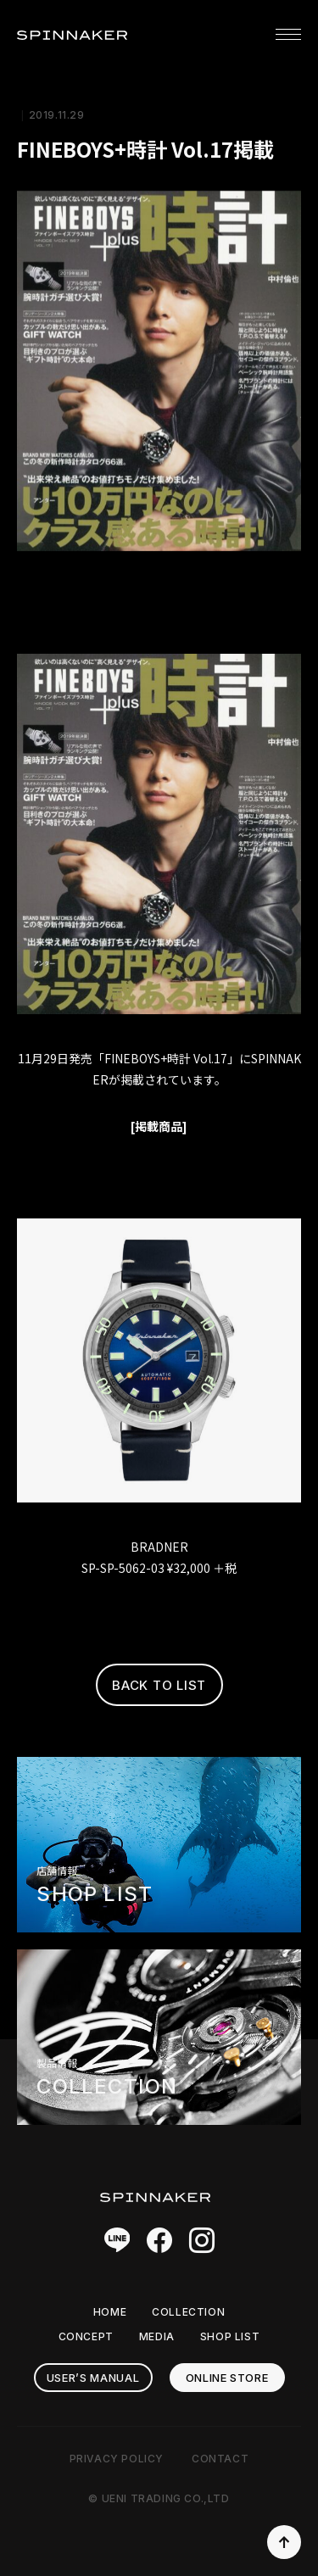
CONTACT (220, 2458)
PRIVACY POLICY (117, 2458)
